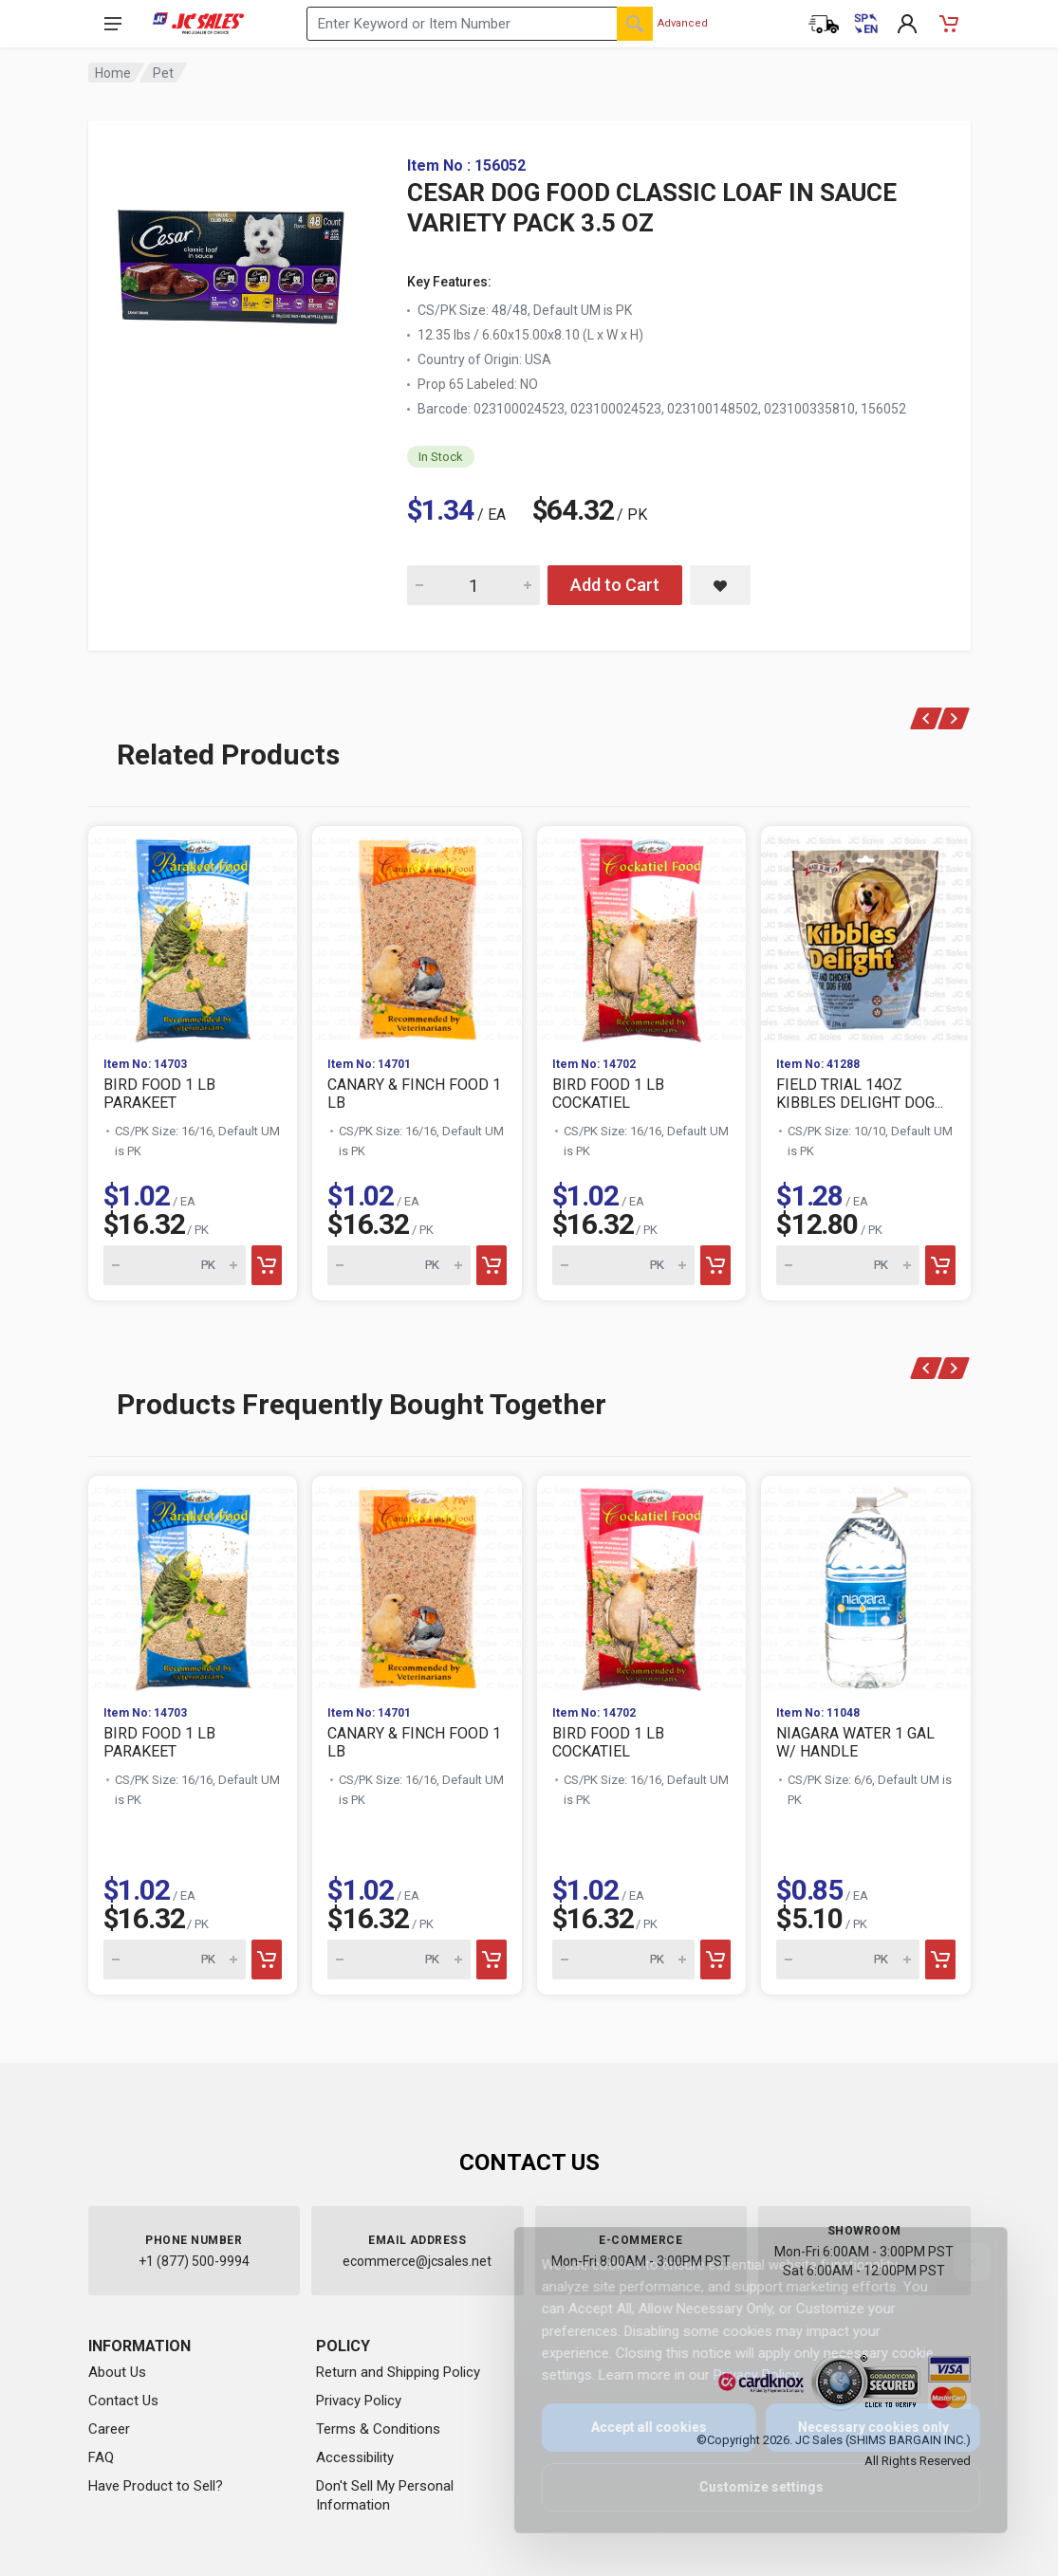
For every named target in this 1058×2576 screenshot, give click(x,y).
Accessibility (355, 2457)
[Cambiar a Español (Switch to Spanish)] (865, 23)
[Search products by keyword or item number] (479, 24)
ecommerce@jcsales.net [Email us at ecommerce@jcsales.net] (417, 2261)
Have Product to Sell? (155, 2485)
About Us (117, 2372)
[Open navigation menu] (113, 23)
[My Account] (907, 23)
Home (113, 73)
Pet (163, 73)
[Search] (635, 24)
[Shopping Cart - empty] (949, 23)
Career (109, 2429)
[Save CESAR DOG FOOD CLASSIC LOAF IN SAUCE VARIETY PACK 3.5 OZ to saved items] (720, 585)
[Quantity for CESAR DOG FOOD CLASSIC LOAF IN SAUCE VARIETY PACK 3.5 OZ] (473, 585)
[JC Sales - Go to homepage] (199, 23)
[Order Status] (824, 23)
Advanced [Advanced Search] (683, 23)
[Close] (959, 2262)
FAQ (101, 2457)
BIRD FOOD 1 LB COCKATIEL (608, 1094)
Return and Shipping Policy (398, 2372)
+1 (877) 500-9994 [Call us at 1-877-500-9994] (194, 2261)
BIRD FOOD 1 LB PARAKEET (159, 1094)
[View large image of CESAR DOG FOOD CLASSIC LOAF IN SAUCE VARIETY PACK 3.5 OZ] (230, 265)
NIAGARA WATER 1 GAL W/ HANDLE (855, 1742)
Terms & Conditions (378, 2429)
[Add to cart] (266, 1265)
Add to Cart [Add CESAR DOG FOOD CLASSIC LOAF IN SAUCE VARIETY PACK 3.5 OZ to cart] (614, 585)
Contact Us (123, 2400)
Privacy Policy (358, 2400)
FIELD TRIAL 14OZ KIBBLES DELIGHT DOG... (859, 1094)
